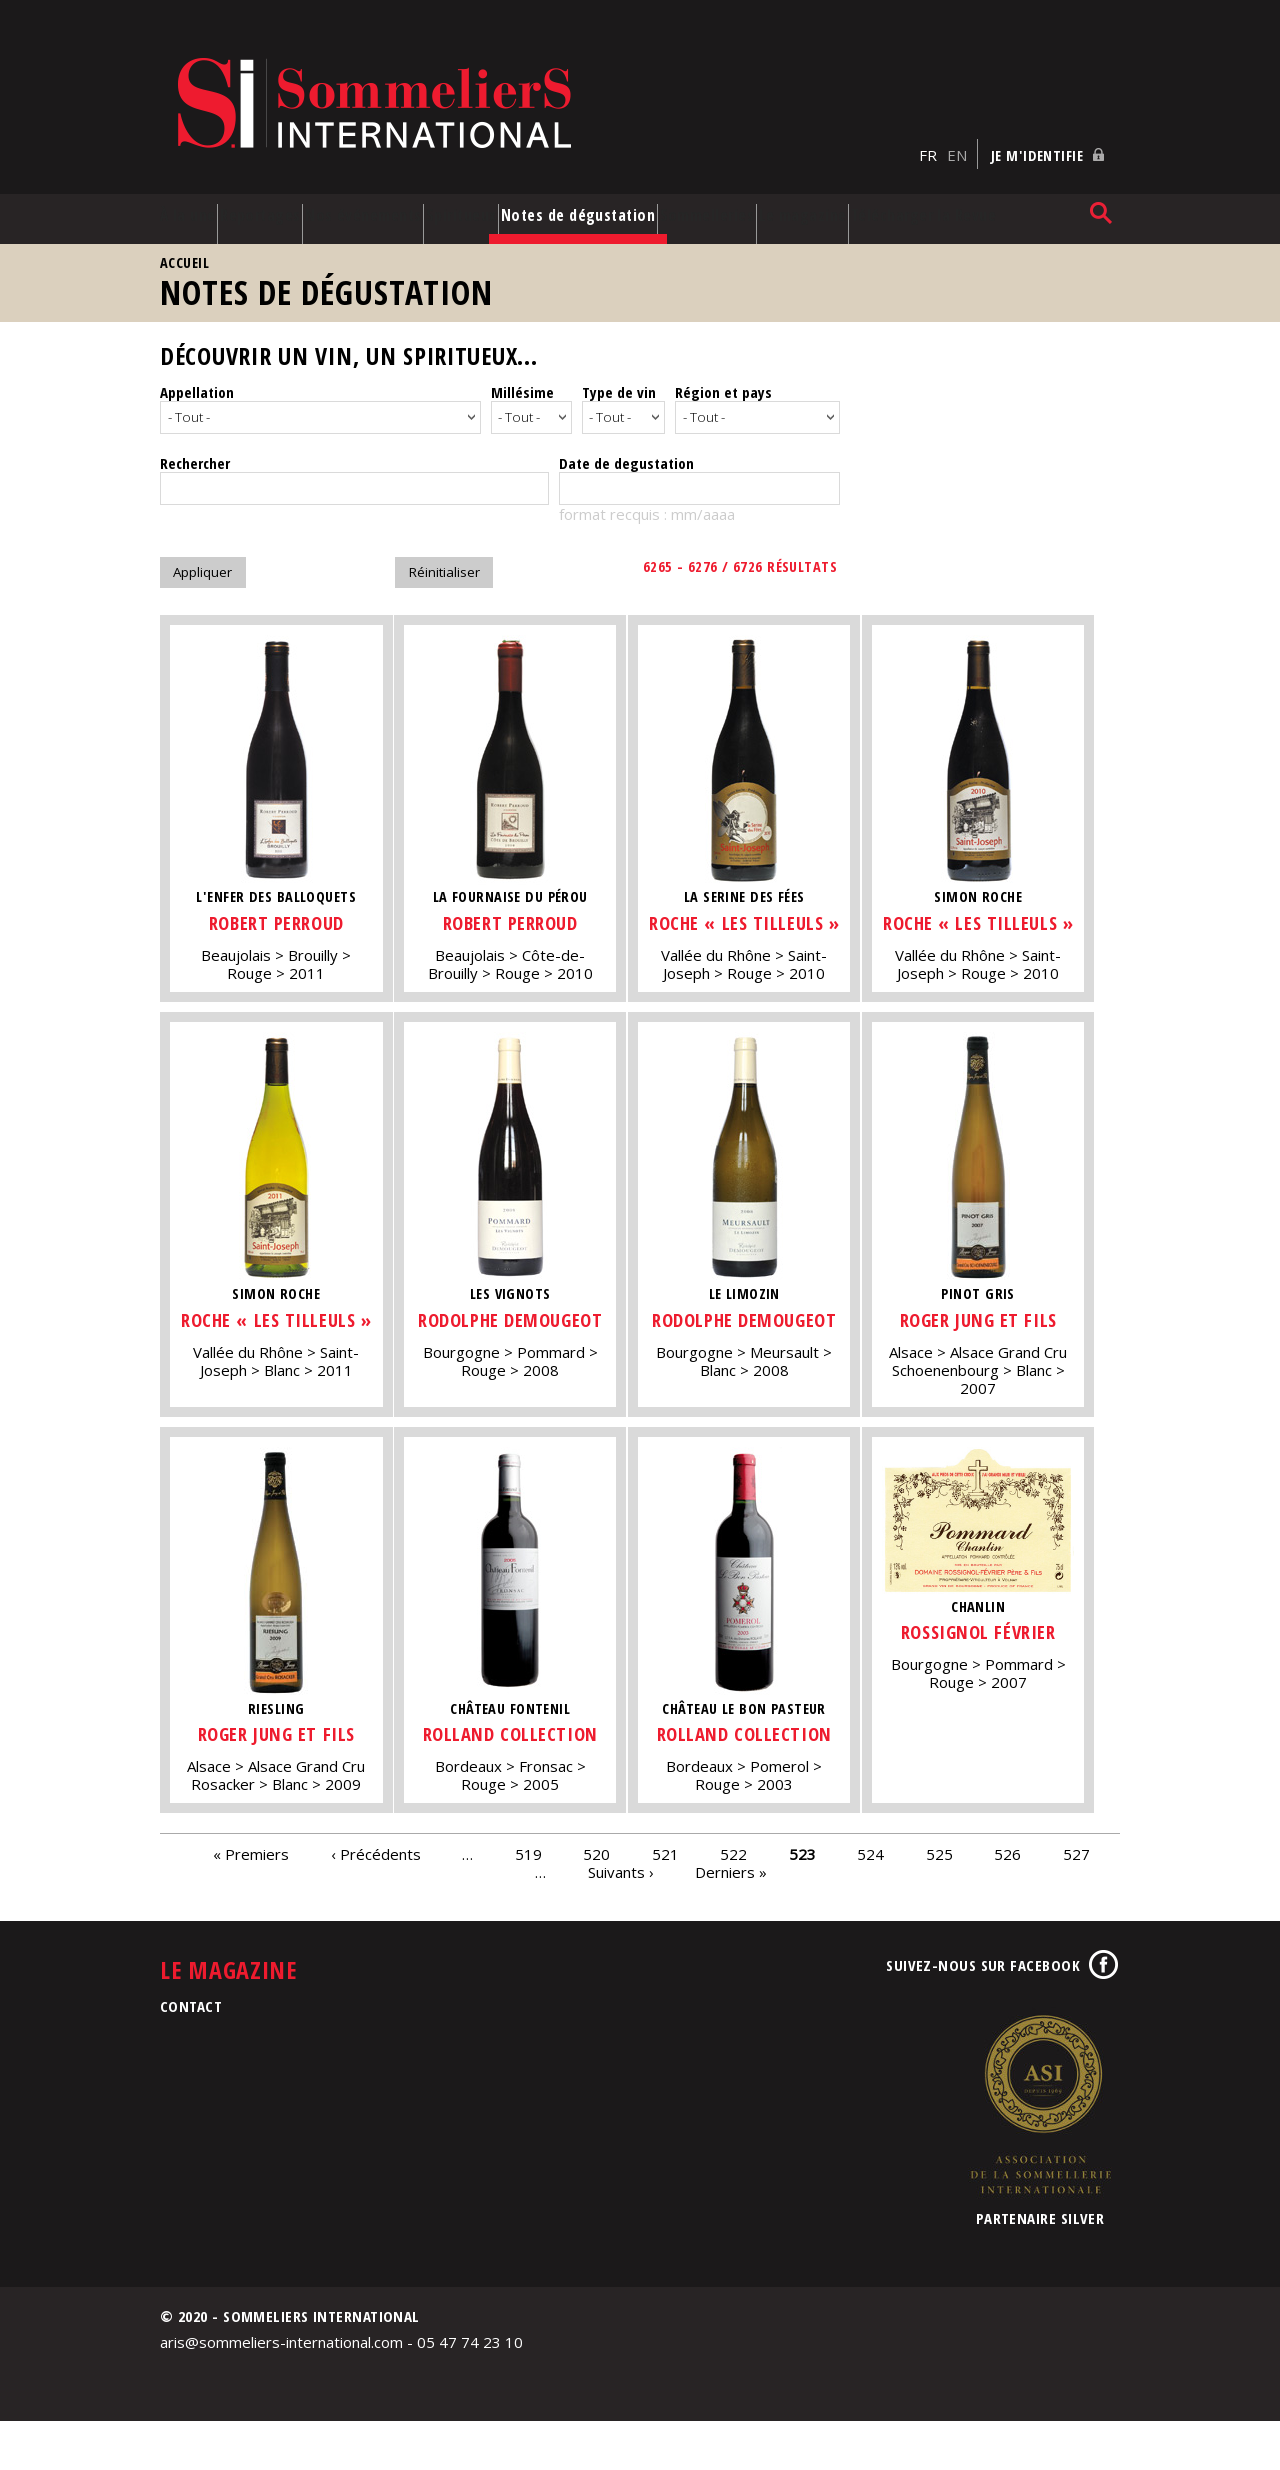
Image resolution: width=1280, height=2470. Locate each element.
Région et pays (723, 384)
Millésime (522, 384)
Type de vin (619, 384)
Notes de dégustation (615, 198)
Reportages (277, 189)
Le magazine (895, 198)
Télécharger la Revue (1017, 198)
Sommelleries (788, 189)
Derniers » (731, 1920)
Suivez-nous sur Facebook (983, 2015)
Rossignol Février (1004, 1654)
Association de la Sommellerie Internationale (1040, 2154)
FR (928, 121)
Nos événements (384, 198)
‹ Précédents (376, 1902)
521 (665, 1902)
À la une (173, 198)
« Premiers (251, 1902)
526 (1007, 1902)
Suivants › (621, 1920)
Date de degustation (626, 452)
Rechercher (195, 452)
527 (1076, 1902)
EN (957, 121)
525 (939, 1902)
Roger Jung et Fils (1003, 1333)
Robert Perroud (276, 911)
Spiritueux (511, 189)
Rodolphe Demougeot (518, 1346)
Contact (191, 2055)
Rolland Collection (519, 1769)
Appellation (197, 384)
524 (870, 1902)
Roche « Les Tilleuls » (761, 924)
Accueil (184, 254)
